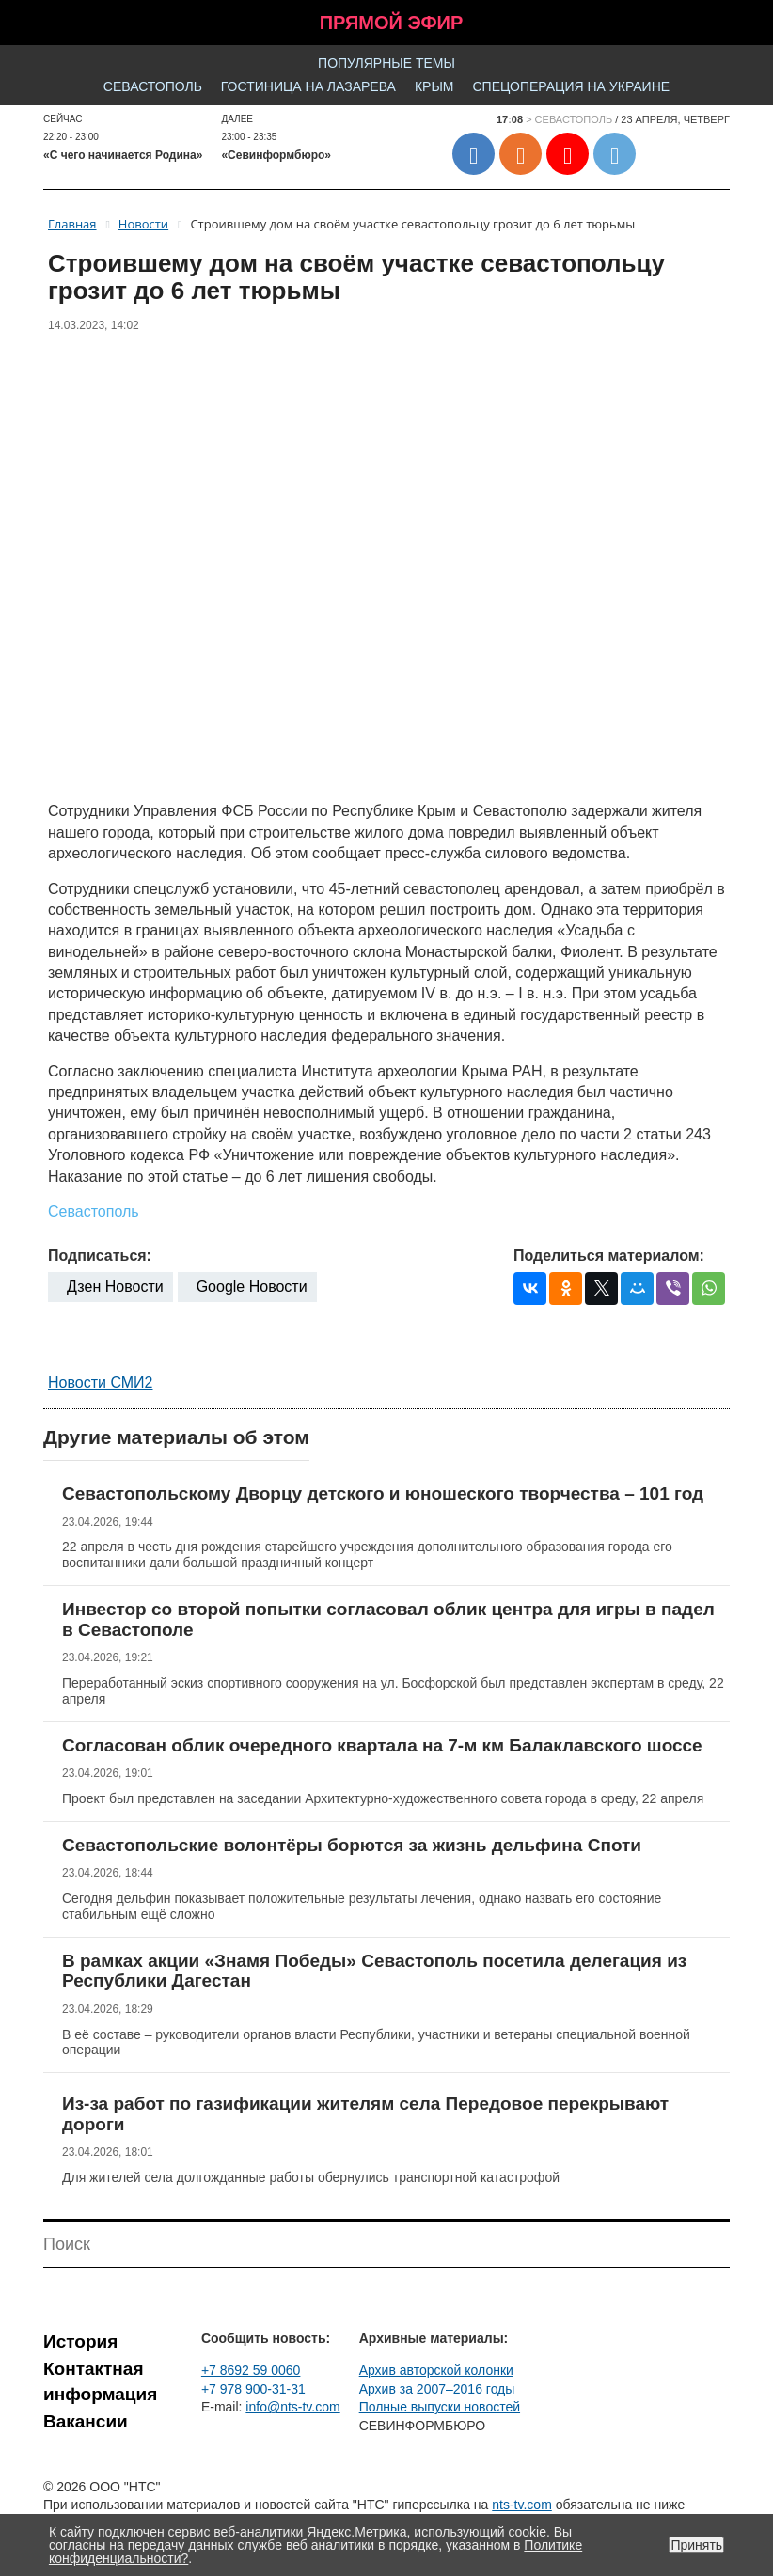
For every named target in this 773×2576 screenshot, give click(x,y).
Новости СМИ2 (100, 1382)
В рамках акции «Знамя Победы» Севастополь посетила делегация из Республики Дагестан (374, 1971)
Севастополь (152, 86)
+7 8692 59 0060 (251, 2370)
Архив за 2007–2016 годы (437, 2388)
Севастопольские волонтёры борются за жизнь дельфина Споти (351, 1845)
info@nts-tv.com (292, 2406)
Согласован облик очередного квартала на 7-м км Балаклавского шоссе (382, 1745)
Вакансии (85, 2421)
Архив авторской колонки (436, 2370)
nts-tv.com (522, 2504)
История (80, 2341)
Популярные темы (386, 63)
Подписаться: (99, 1256)
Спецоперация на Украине (571, 86)
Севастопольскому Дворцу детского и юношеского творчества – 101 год (382, 1493)
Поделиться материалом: (608, 1256)
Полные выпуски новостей (439, 2406)
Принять (696, 2544)
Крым (434, 86)
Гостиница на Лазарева (308, 86)
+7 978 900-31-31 (253, 2388)
